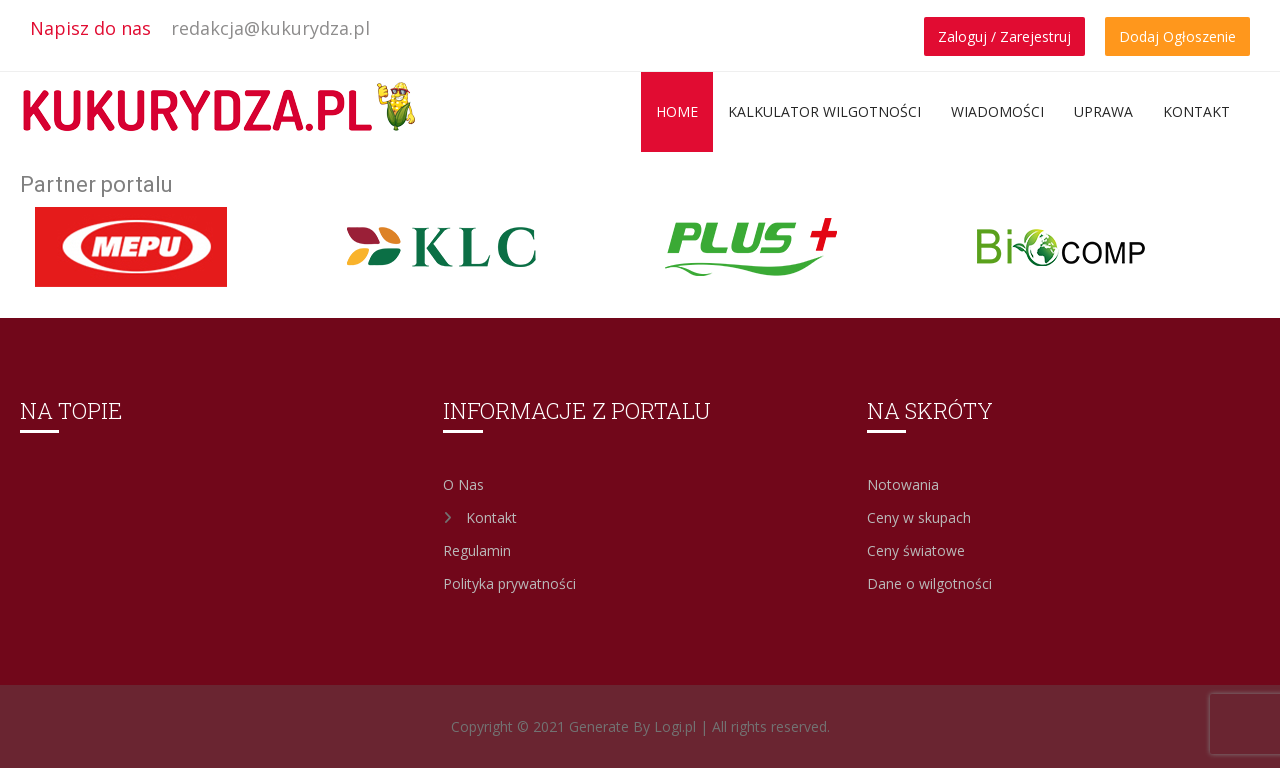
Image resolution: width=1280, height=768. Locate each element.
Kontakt (1196, 111)
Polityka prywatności (509, 583)
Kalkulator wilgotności (824, 111)
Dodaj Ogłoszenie (1177, 36)
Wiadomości (997, 111)
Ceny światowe (916, 550)
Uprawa (1103, 111)
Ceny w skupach (919, 517)
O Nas (463, 484)
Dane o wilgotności (929, 583)
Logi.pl (675, 726)
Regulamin (477, 550)
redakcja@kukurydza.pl (270, 28)
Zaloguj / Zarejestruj (1004, 36)
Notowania (903, 484)
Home (677, 111)
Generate (601, 726)
